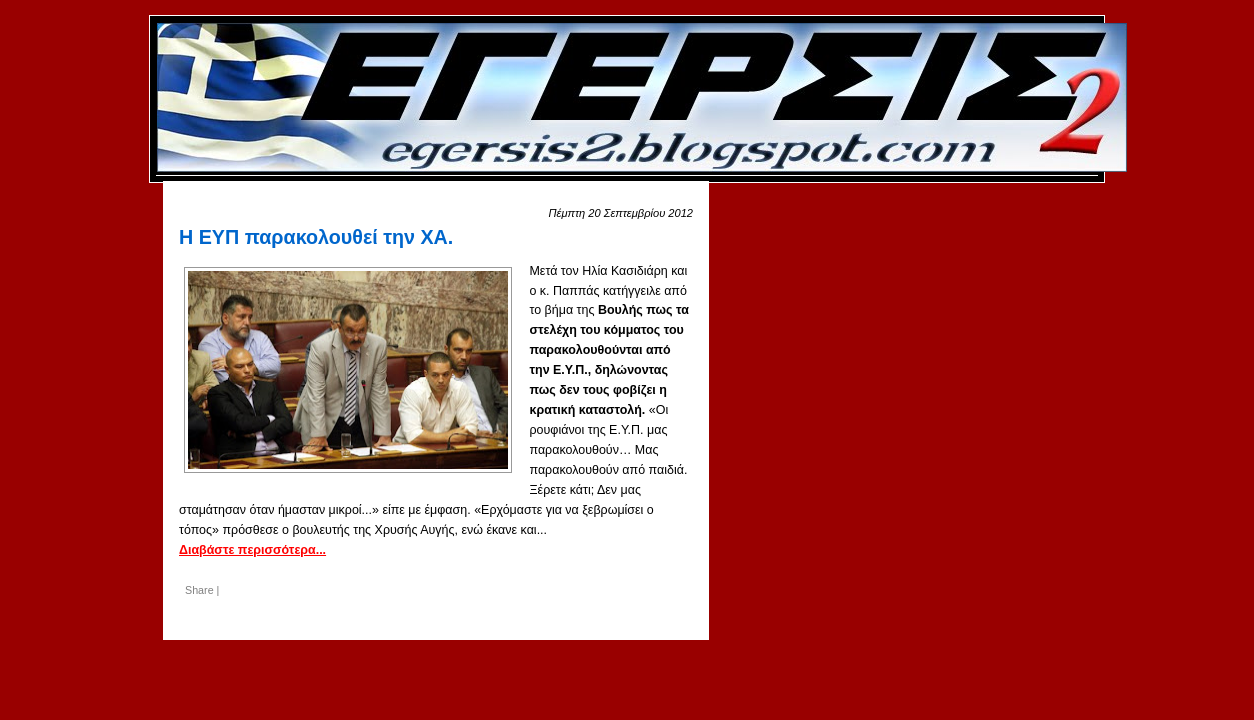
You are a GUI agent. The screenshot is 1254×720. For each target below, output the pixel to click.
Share (199, 590)
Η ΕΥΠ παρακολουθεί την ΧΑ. (316, 237)
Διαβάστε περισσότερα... (252, 550)
